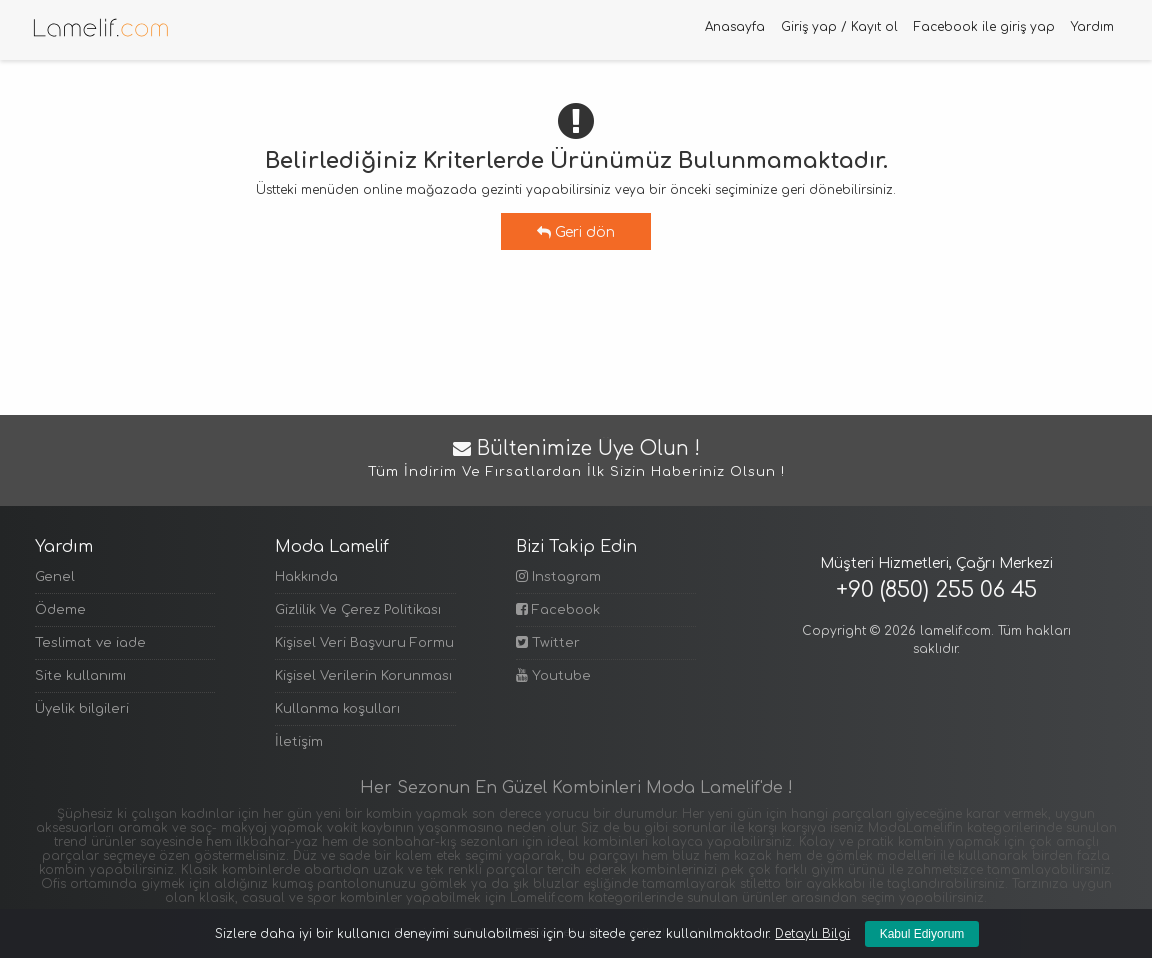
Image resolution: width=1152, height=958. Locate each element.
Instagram (558, 576)
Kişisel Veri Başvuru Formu (364, 643)
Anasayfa (735, 27)
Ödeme (60, 610)
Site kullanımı (80, 676)
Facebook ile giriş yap (984, 27)
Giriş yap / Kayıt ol (839, 27)
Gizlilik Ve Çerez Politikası (358, 610)
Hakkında (306, 577)
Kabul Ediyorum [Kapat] (922, 934)
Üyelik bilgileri (82, 709)
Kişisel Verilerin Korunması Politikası (365, 676)
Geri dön (576, 232)
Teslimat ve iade (90, 643)
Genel (55, 577)
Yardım (1092, 27)
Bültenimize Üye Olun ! (576, 460)
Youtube (553, 675)
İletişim (299, 742)
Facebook (558, 609)
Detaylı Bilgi (812, 934)
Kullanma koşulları (337, 709)
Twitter (548, 642)
